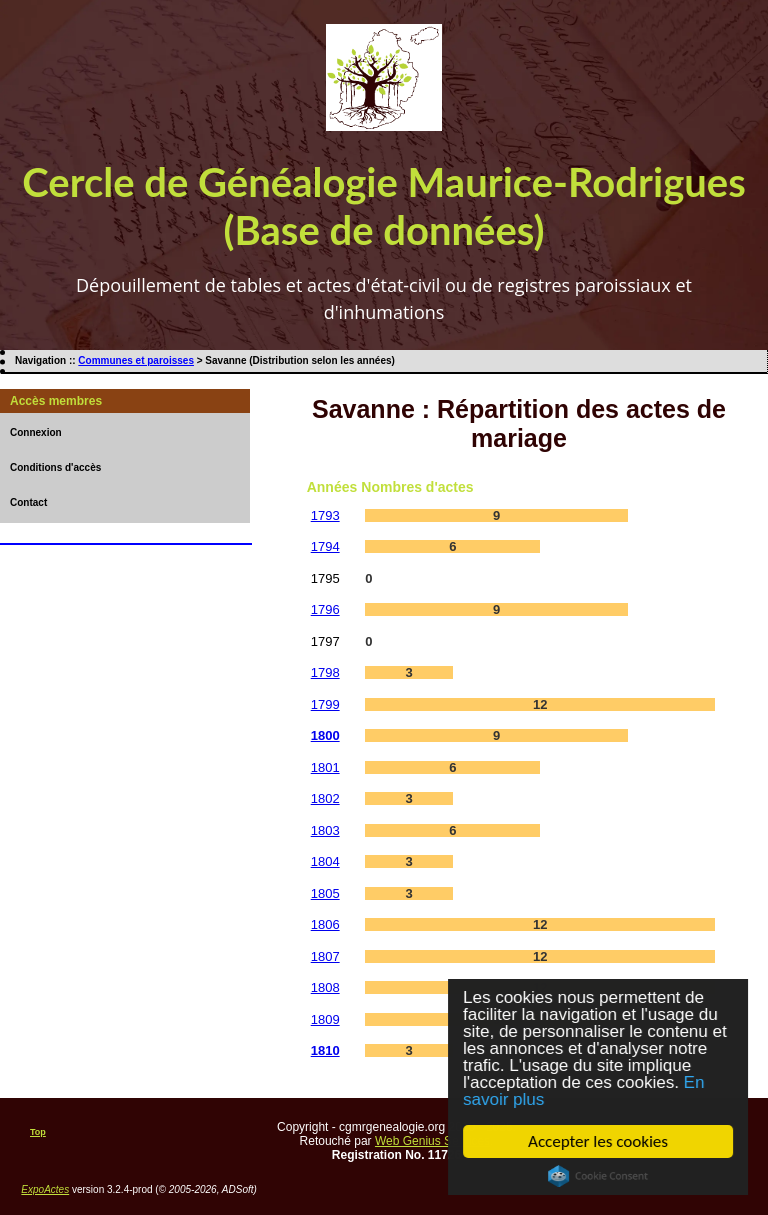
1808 (325, 987)
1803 (325, 830)
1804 (325, 861)
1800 (325, 735)
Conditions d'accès (55, 467)
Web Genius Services (432, 1141)
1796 (325, 609)
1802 (325, 798)
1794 (325, 546)
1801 (325, 767)
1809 (325, 1019)
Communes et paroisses (136, 360)
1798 (325, 672)
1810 (325, 1050)
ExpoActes (45, 1189)
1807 (325, 956)
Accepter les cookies (599, 1141)
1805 (325, 893)
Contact (28, 502)
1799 (325, 704)
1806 (325, 924)
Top (38, 1132)
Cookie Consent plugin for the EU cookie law (599, 1176)
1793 (325, 515)
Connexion (36, 432)
